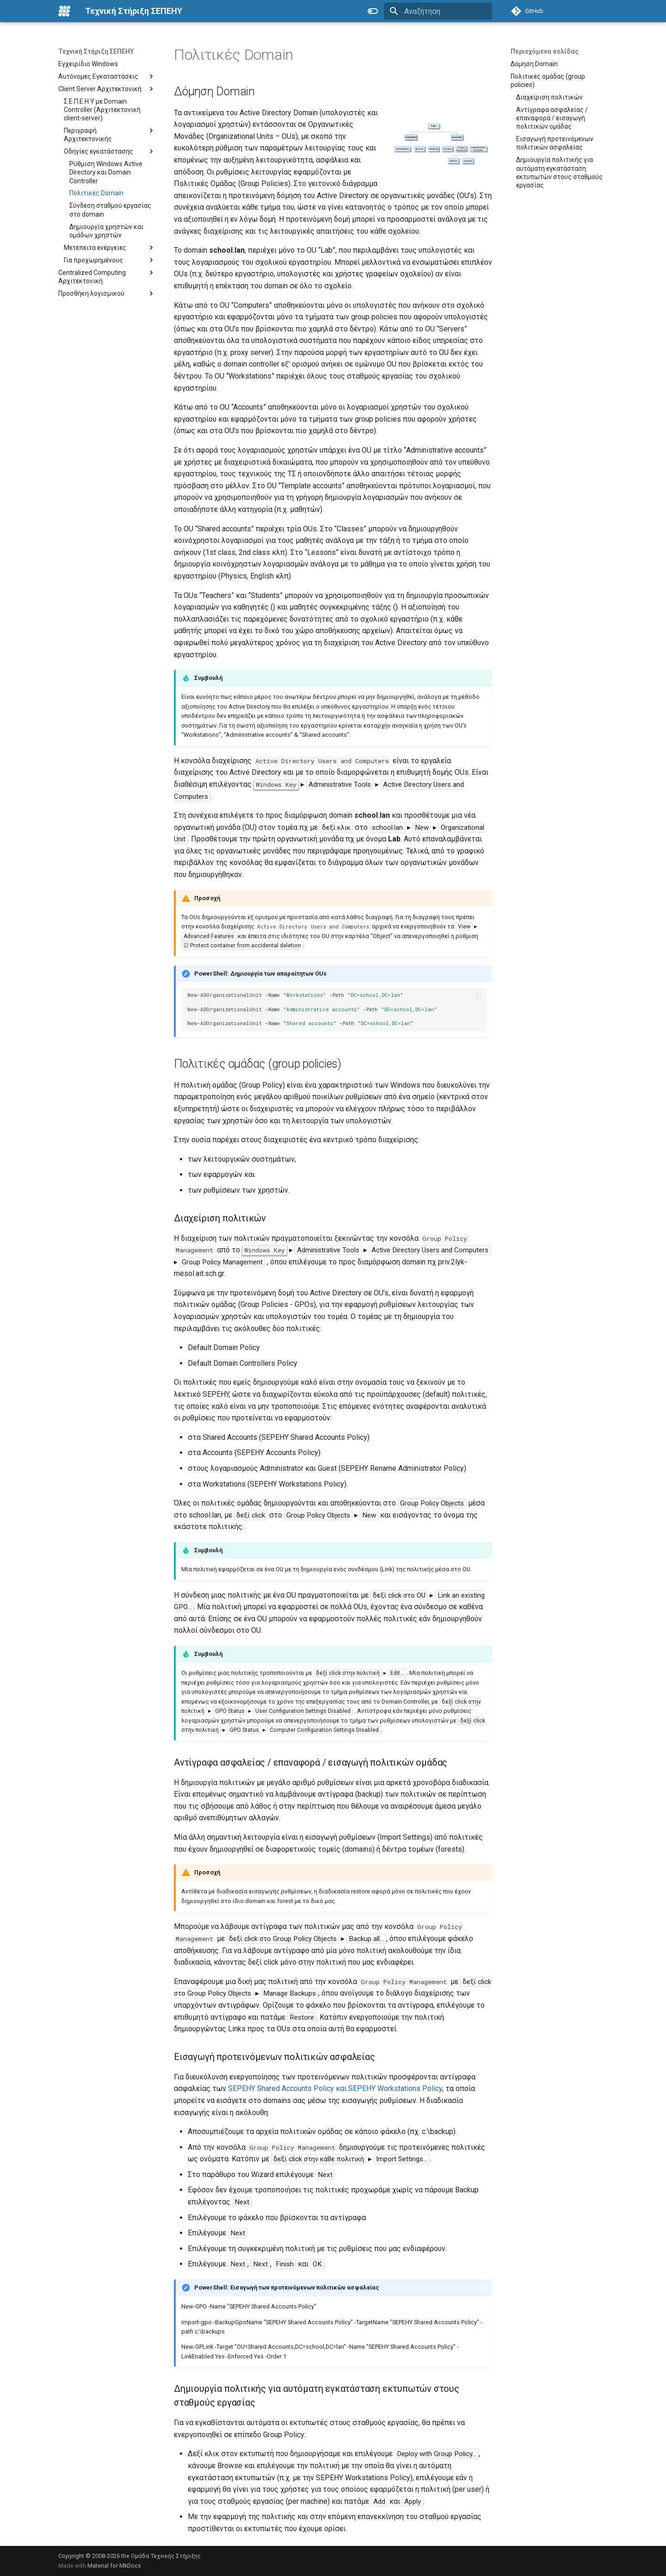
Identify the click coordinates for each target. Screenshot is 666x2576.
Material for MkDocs (114, 2565)
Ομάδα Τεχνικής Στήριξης (166, 2555)
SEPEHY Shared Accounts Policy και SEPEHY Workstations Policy (335, 2088)
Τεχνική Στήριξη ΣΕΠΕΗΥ (96, 51)
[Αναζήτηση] (438, 11)
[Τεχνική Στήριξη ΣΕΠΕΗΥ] (64, 11)
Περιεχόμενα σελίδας (545, 51)
